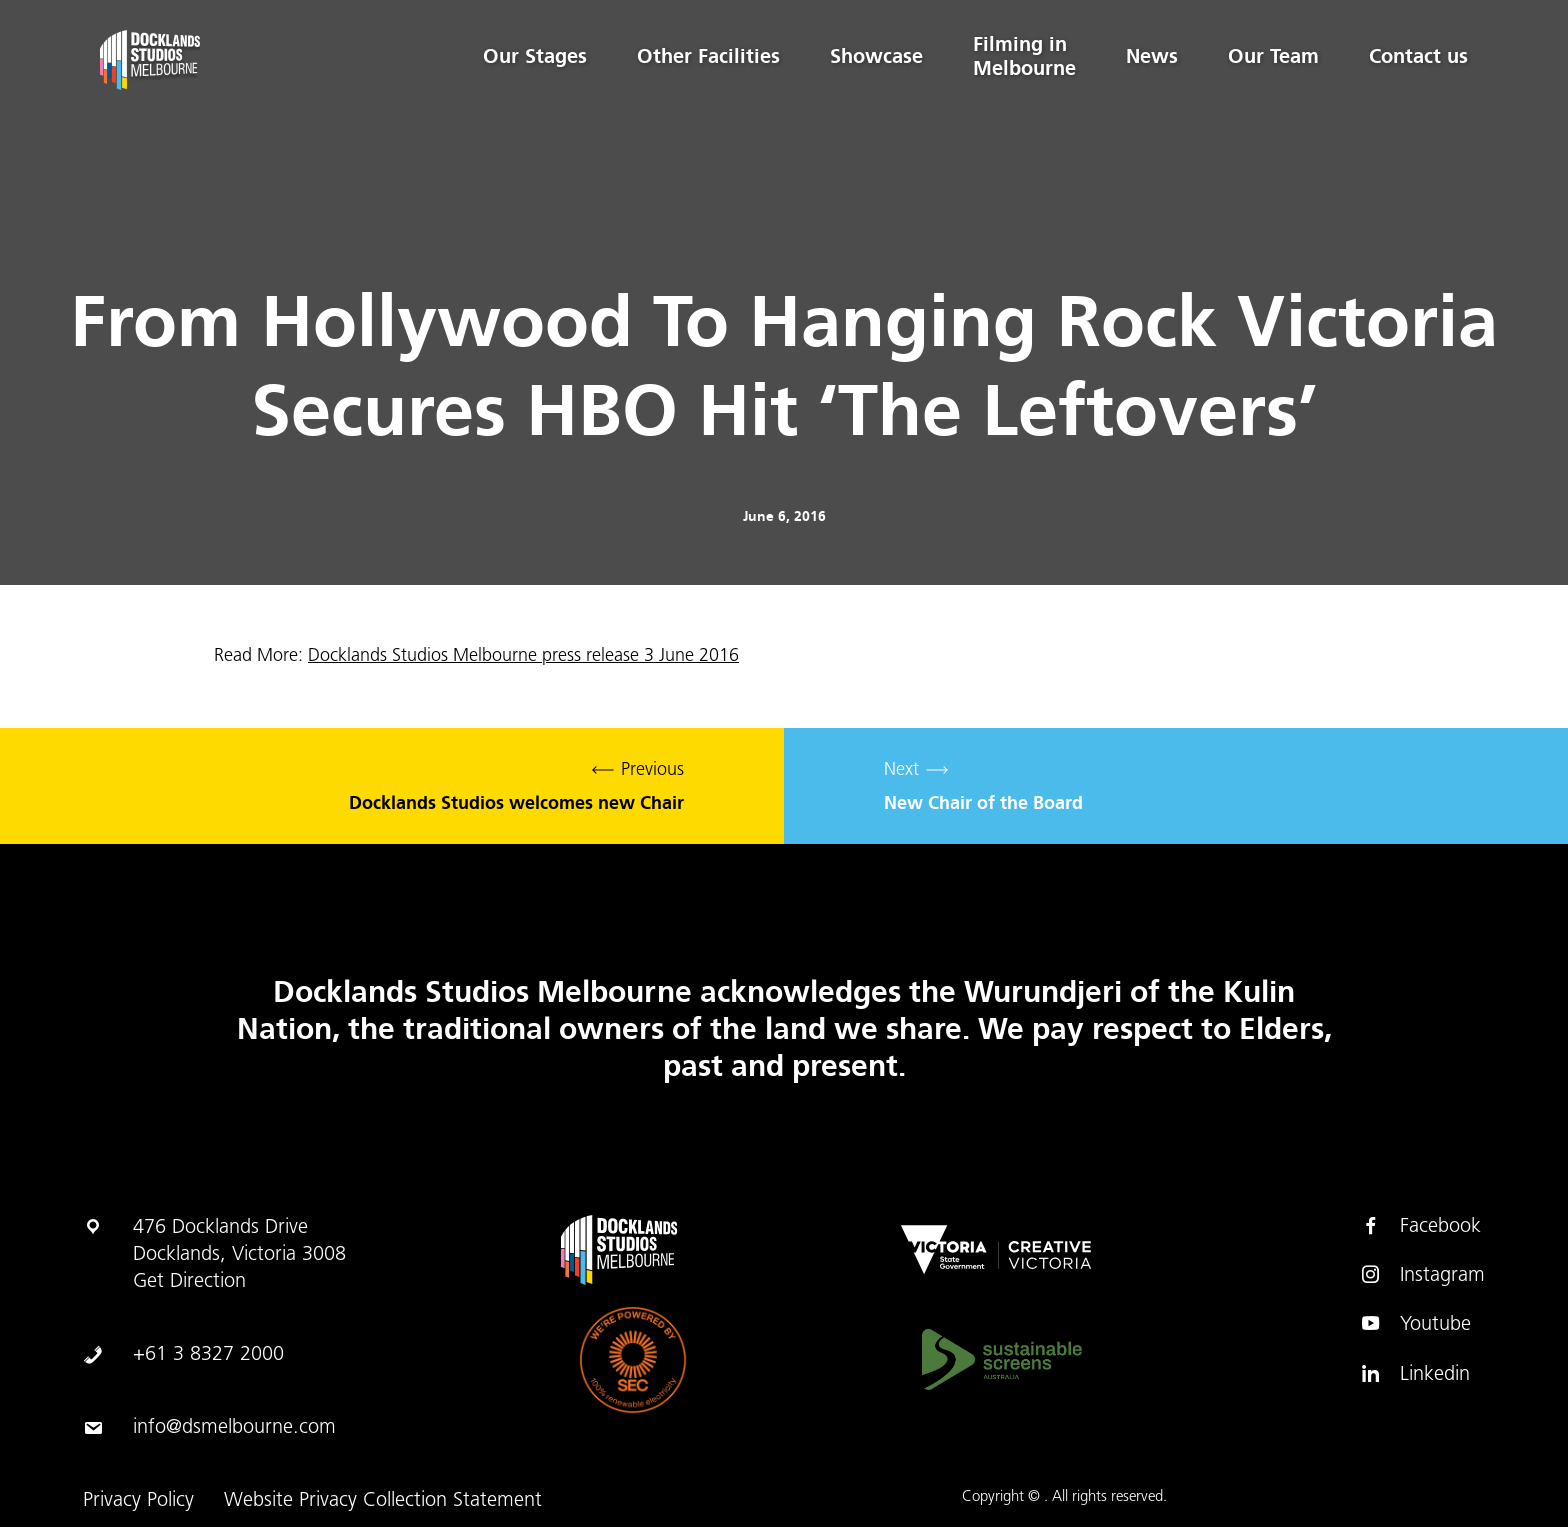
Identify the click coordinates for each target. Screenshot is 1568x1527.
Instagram (1422, 1275)
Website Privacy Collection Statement (383, 1501)
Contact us (1418, 56)
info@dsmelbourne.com (234, 1428)
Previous (392, 786)
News (1152, 56)
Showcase (876, 56)
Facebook (1420, 1226)
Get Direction (189, 1282)
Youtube (1415, 1324)
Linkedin (1415, 1374)
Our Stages (535, 56)
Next (1176, 786)
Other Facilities (708, 56)
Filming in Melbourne (1024, 56)
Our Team (1273, 56)
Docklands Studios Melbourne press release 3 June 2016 (523, 656)
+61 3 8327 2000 (208, 1355)
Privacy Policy (138, 1501)
